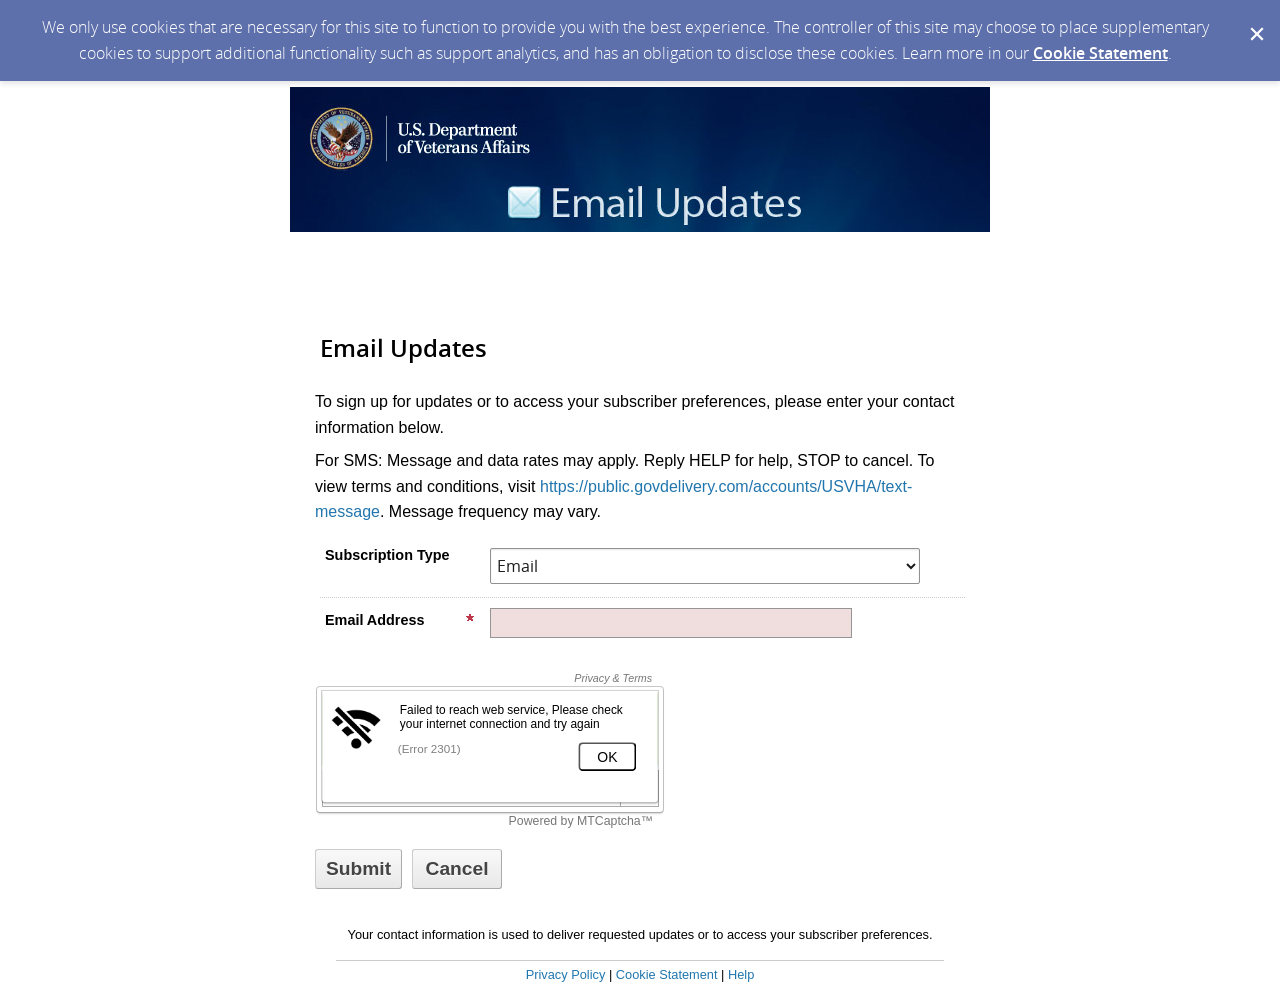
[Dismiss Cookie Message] (1255, 19)
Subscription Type (387, 555)
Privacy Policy (566, 974)
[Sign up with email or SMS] (358, 869)
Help (741, 974)
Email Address (400, 620)
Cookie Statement (1100, 53)
